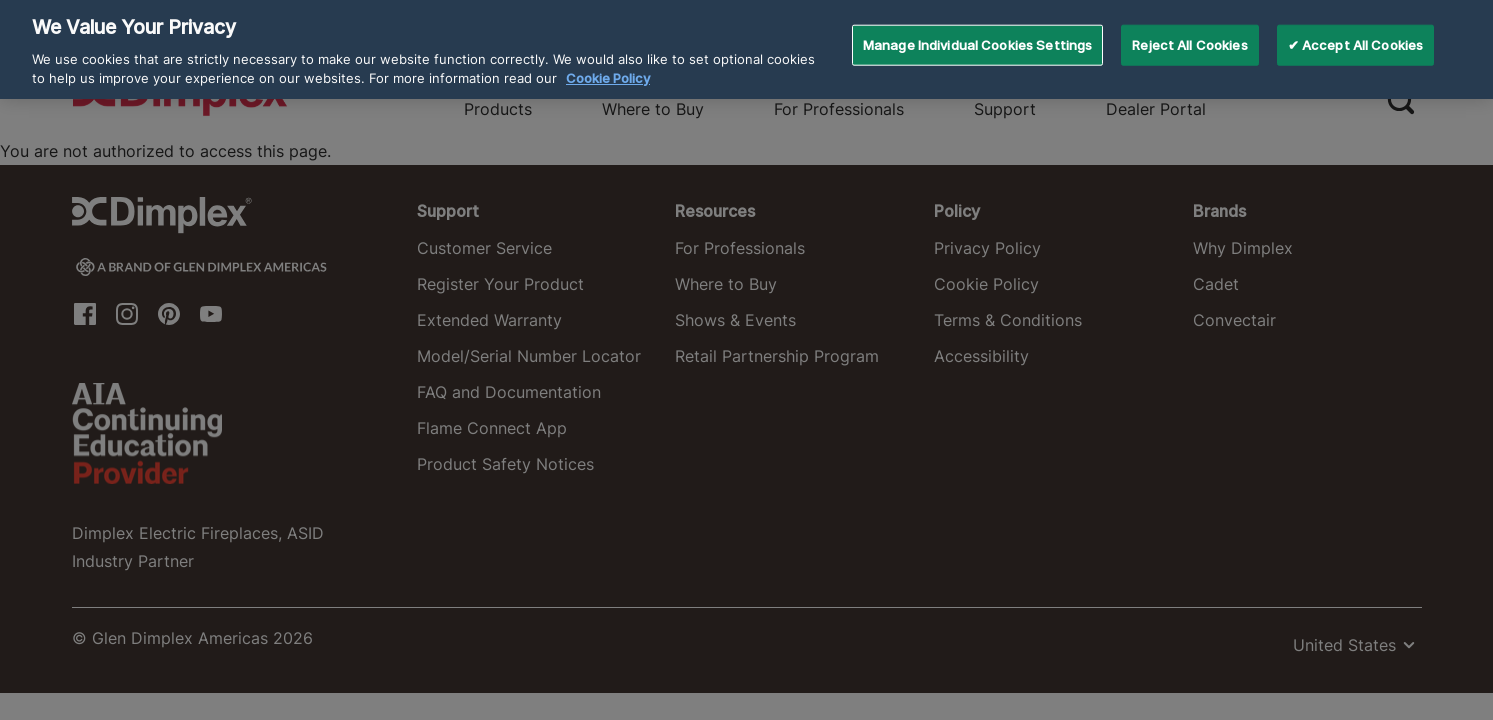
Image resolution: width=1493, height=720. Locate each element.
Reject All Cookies (1189, 30)
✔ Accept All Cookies (1356, 30)
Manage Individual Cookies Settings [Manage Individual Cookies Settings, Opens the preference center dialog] (977, 30)
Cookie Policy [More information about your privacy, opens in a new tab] (608, 64)
